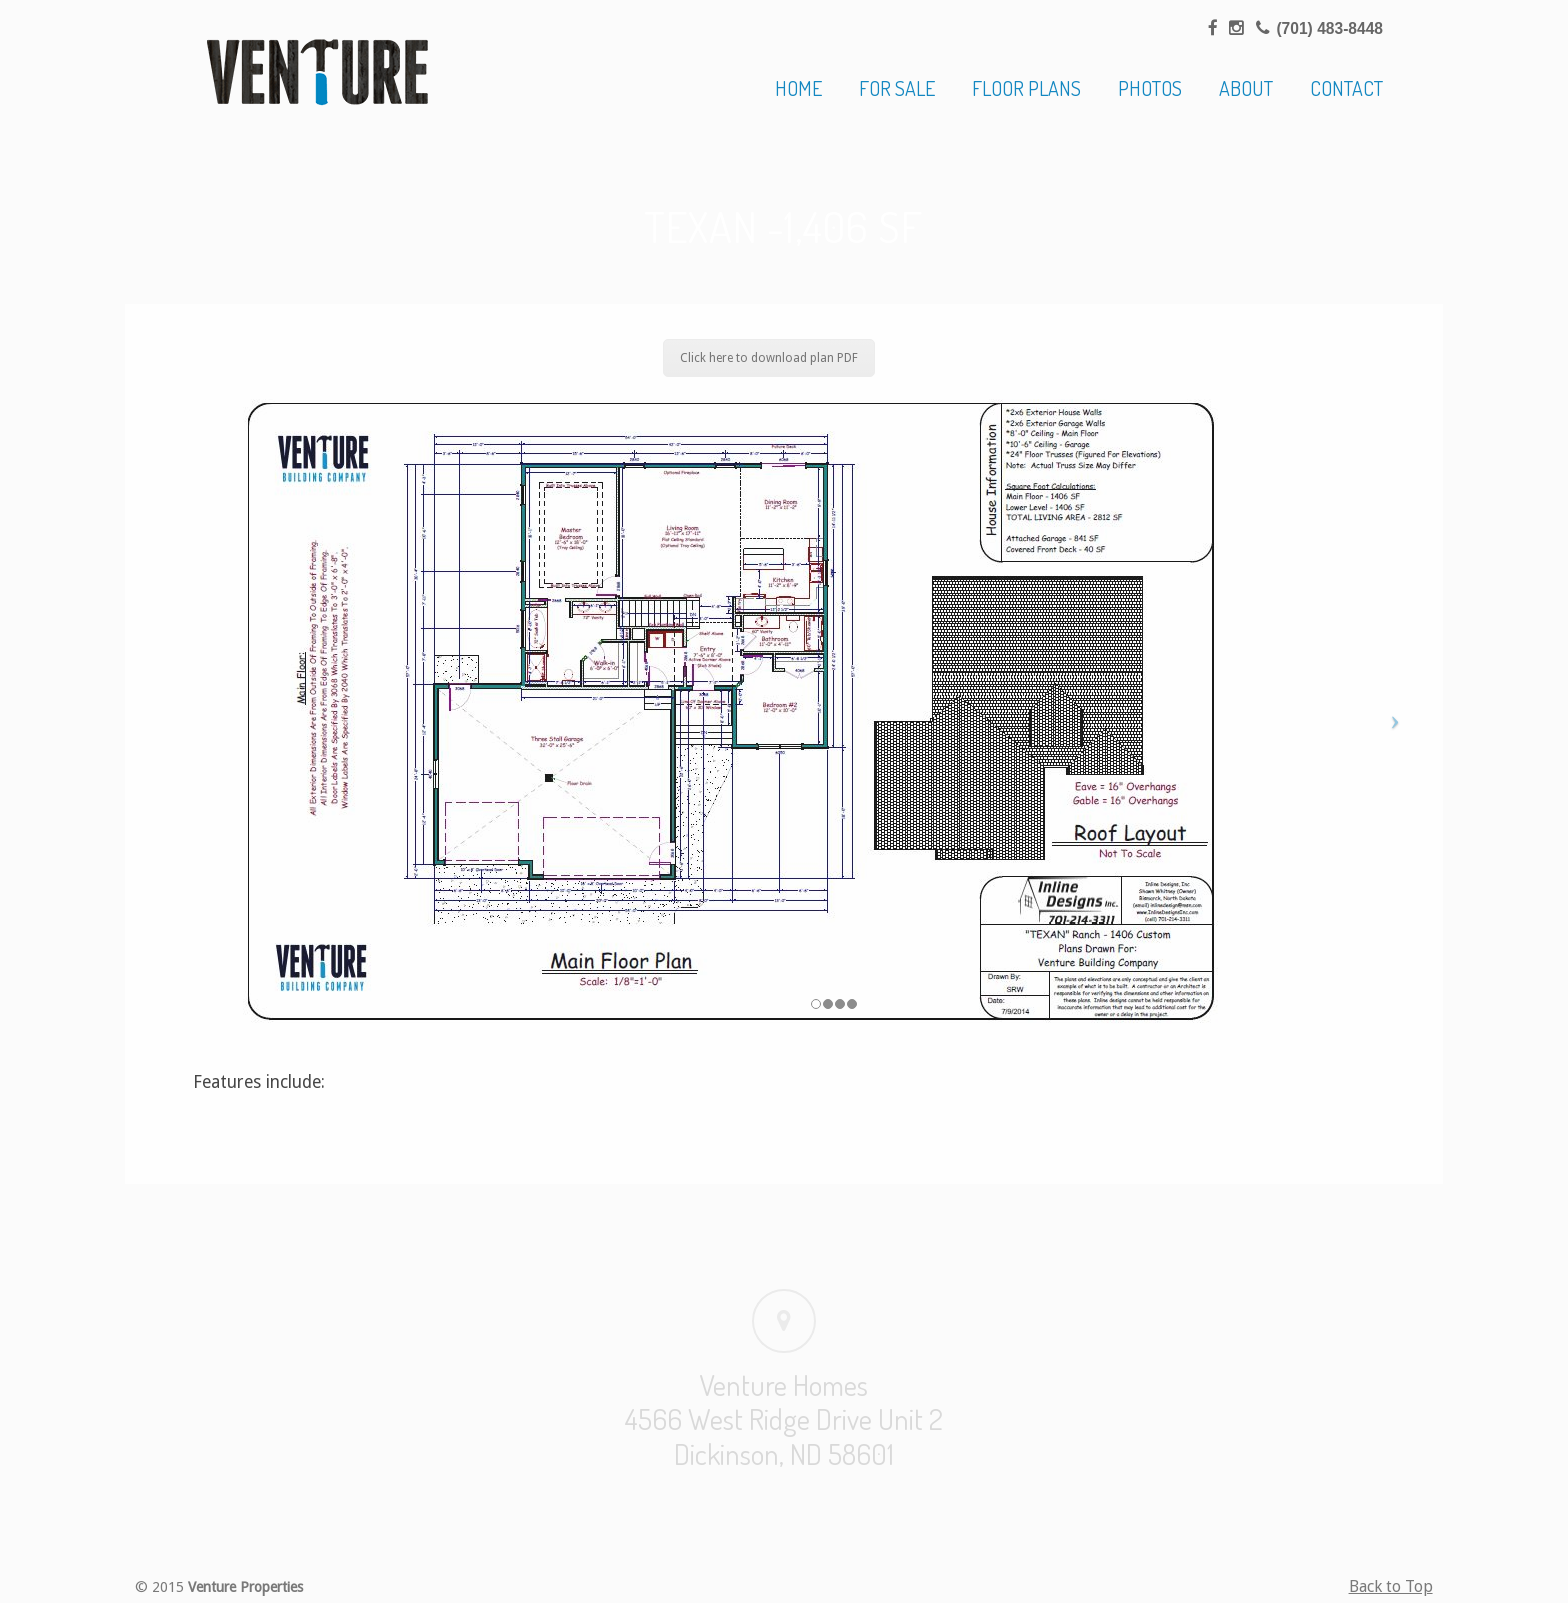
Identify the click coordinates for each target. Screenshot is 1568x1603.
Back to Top (1391, 1586)
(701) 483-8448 (1329, 28)
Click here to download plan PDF (769, 358)
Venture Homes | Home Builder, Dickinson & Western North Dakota (318, 72)
